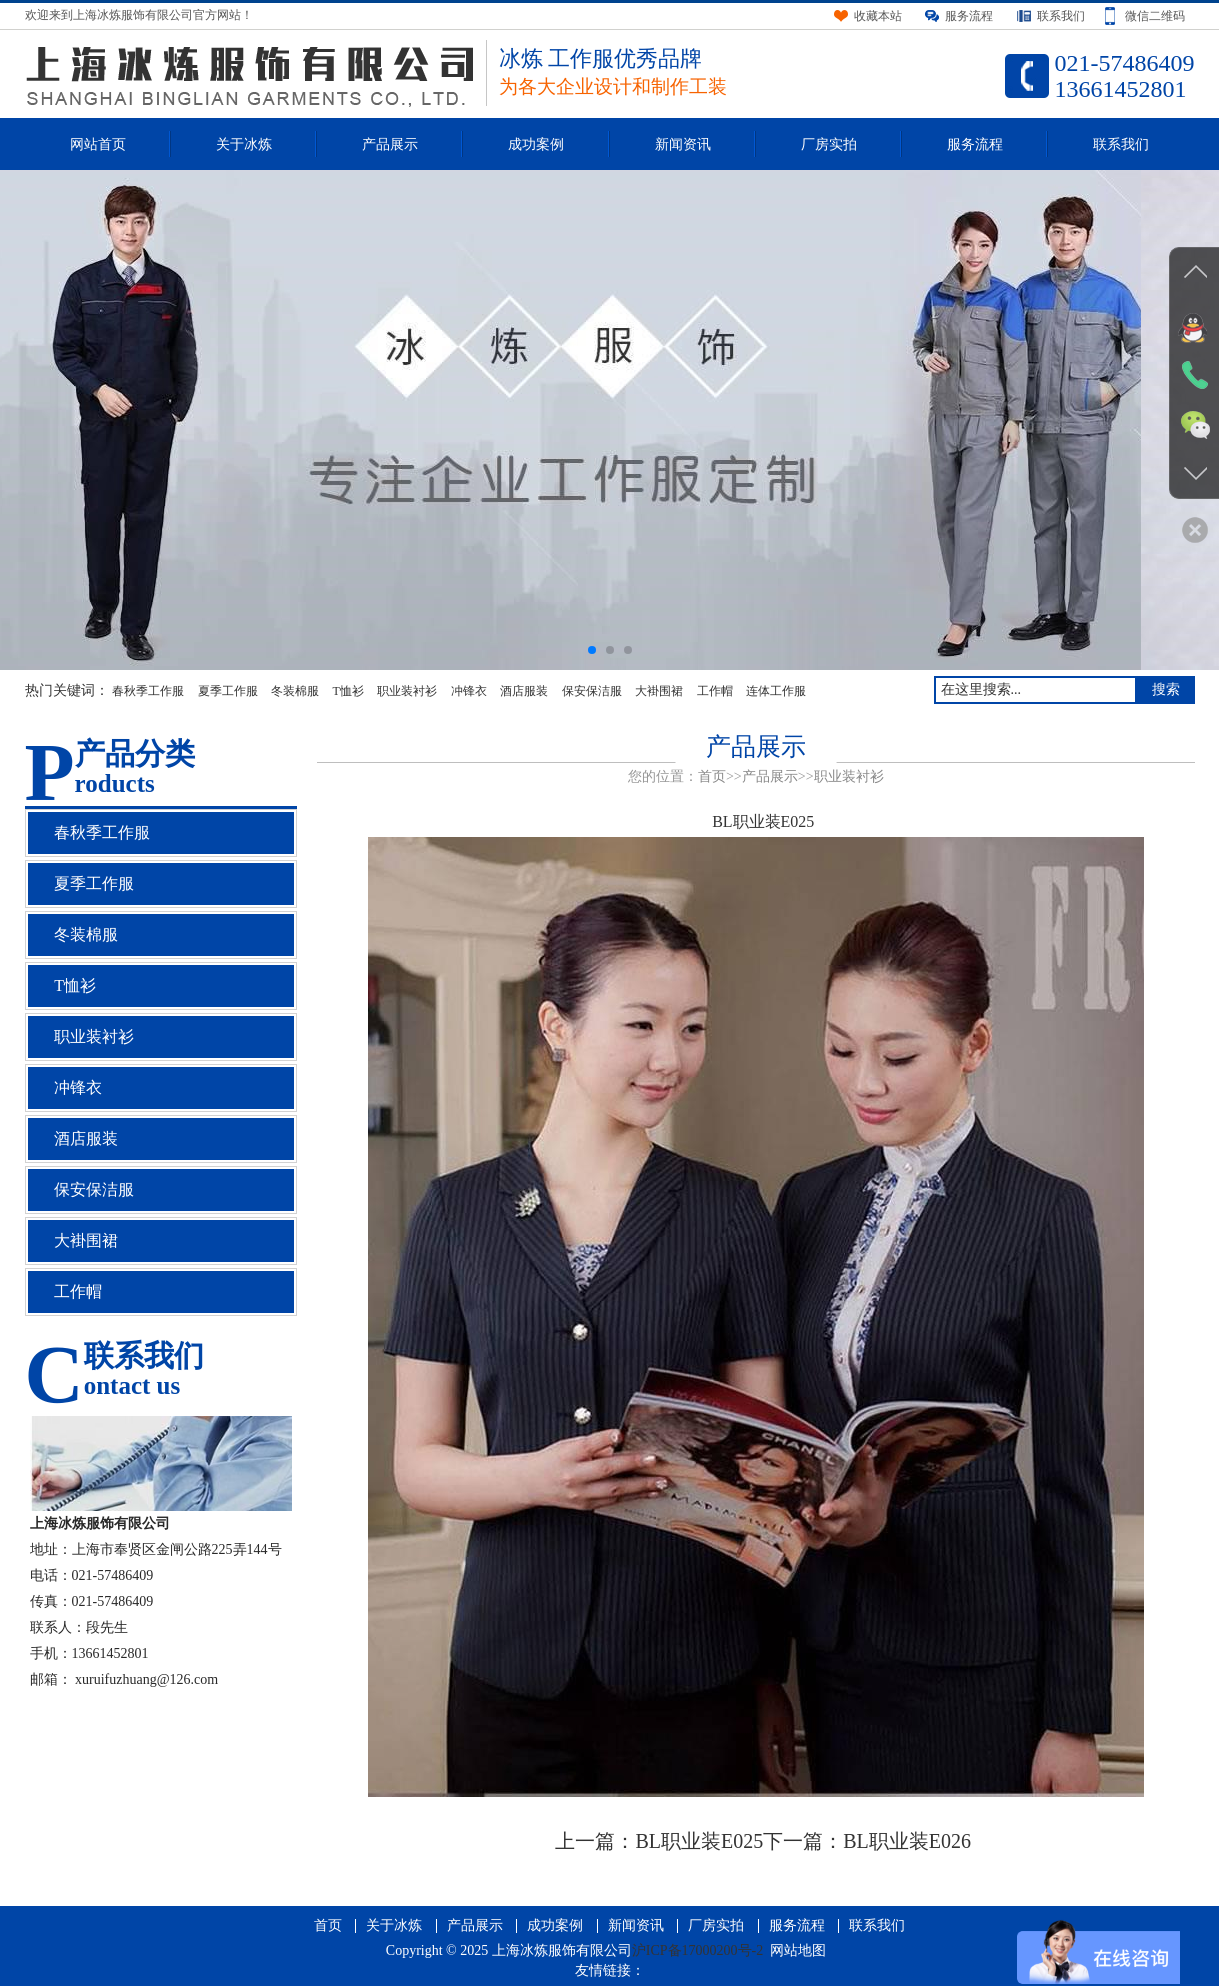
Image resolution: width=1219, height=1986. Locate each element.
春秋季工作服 (148, 691)
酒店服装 (524, 691)
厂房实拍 (829, 144)
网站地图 (798, 1950)
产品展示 (390, 144)
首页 (712, 776)
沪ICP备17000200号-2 (697, 1950)
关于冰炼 (244, 144)
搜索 (1166, 689)
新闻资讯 (683, 144)
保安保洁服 (592, 691)
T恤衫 (348, 691)
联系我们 (1121, 144)
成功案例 (536, 144)
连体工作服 (776, 691)
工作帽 (715, 691)
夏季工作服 (228, 691)
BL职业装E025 (699, 1841)
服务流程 (975, 144)
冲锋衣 (469, 691)
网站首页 (98, 144)
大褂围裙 (659, 691)
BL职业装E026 (907, 1841)
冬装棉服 (295, 691)
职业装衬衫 (407, 691)
